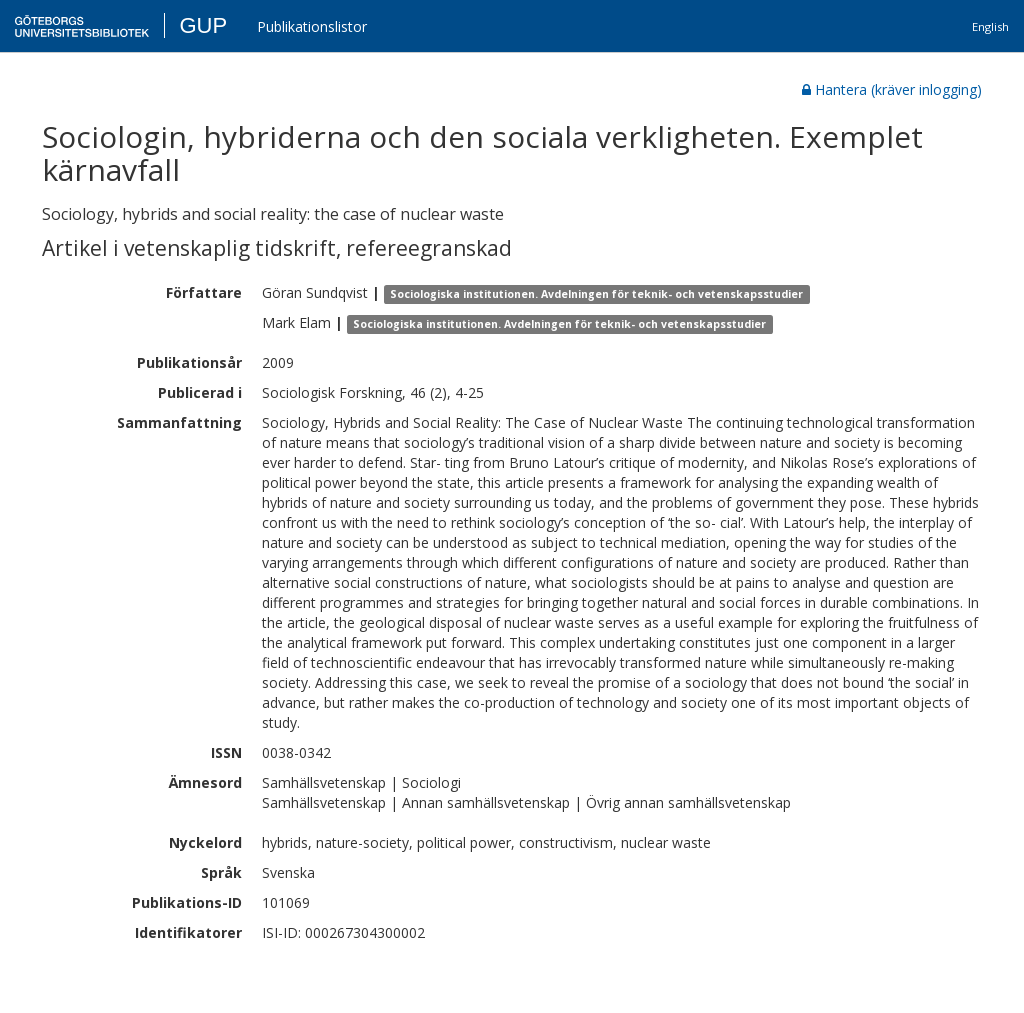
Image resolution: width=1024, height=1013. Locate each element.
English (990, 26)
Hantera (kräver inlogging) (892, 89)
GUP (203, 25)
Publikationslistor (312, 26)
